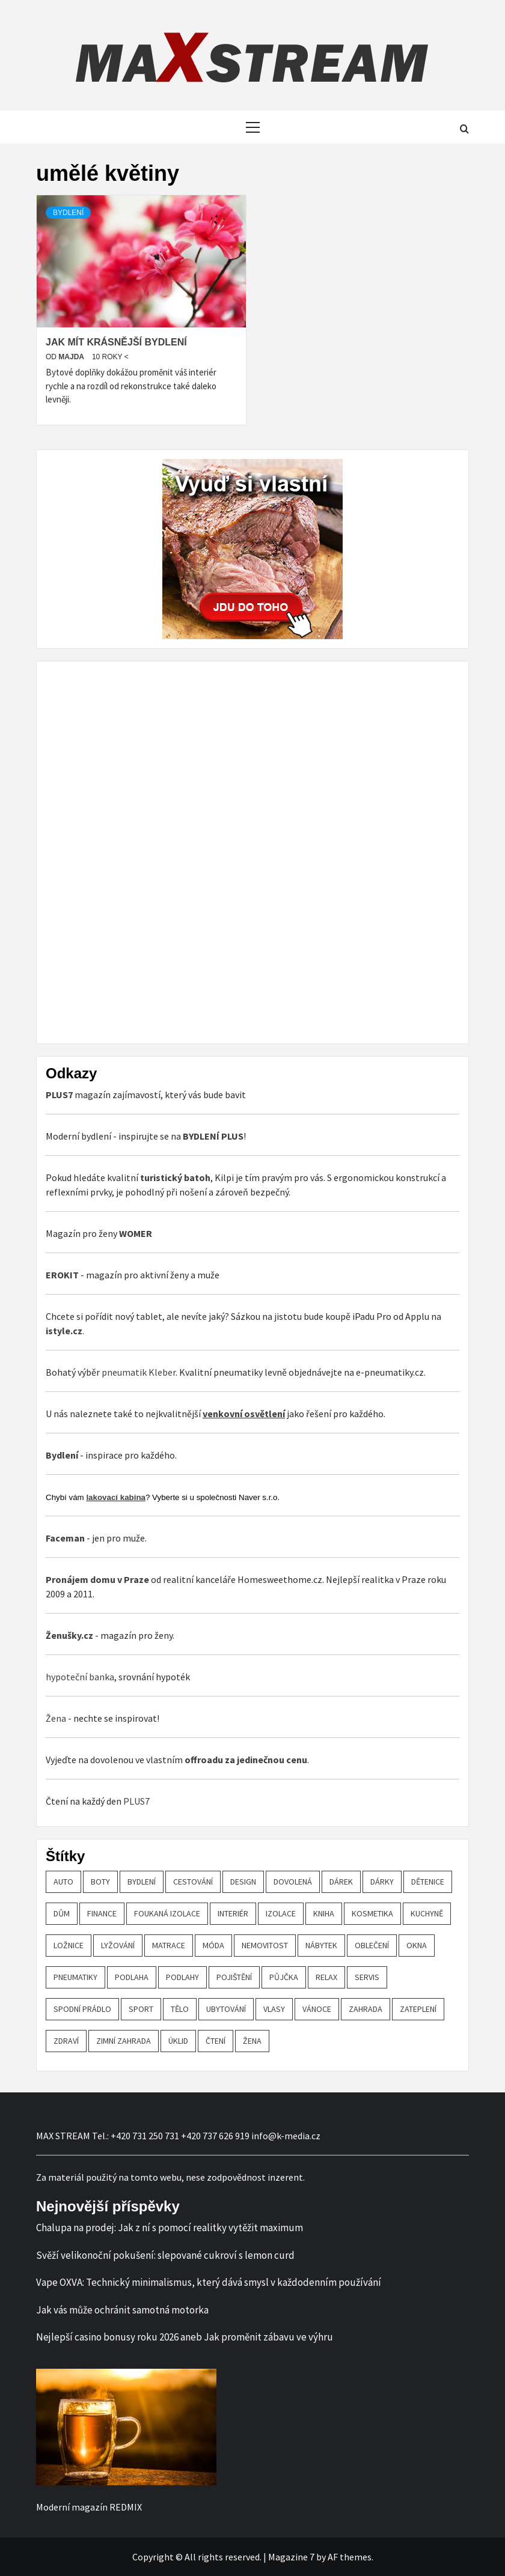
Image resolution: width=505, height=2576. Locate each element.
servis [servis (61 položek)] (367, 1977)
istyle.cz (64, 1331)
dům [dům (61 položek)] (62, 1913)
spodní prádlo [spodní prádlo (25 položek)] (82, 2008)
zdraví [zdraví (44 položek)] (66, 2040)
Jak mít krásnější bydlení (116, 342)
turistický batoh (175, 1177)
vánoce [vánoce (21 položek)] (316, 2008)
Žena (56, 1718)
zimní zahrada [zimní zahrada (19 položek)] (123, 2040)
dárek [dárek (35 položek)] (341, 1881)
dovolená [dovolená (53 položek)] (293, 1881)
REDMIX (125, 2507)
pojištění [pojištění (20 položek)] (234, 1977)
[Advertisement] (136, 850)
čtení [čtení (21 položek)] (215, 2040)
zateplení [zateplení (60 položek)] (418, 2008)
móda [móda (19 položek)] (213, 1945)
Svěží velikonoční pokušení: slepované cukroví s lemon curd (165, 2255)
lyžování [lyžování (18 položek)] (118, 1945)
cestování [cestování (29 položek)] (193, 1881)
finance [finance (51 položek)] (102, 1913)
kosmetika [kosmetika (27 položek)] (372, 1913)
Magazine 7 (291, 2557)
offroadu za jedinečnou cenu (246, 1760)
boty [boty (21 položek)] (100, 1881)
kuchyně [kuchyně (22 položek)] (427, 1913)
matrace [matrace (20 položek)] (168, 1945)
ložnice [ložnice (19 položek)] (69, 1945)
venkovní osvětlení (244, 1414)
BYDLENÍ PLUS (213, 1136)
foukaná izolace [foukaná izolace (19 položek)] (167, 1913)
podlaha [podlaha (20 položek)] (131, 1977)
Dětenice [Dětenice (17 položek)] (427, 1881)
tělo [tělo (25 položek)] (180, 2008)
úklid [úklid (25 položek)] (178, 2040)
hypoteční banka (80, 1677)
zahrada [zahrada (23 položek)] (365, 2008)
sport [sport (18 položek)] (141, 2008)
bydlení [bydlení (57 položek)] (141, 1881)
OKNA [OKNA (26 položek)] (416, 1945)
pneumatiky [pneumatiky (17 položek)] (75, 1977)
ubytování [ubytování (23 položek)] (226, 2008)
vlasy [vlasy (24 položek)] (274, 2008)
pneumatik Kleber (139, 1372)
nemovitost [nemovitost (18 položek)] (265, 1945)
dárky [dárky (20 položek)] (382, 1881)
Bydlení (68, 212)
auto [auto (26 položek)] (63, 1881)
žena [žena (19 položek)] (252, 2040)
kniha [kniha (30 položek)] (323, 1913)
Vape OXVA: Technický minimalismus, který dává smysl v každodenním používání (208, 2282)
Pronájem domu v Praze (97, 1579)
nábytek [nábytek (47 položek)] (321, 1945)
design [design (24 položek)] (243, 1881)
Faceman (65, 1538)
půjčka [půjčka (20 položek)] (283, 1977)
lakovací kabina (115, 1497)
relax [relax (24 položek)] (326, 1977)
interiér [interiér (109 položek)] (233, 1913)
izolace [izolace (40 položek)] (281, 1913)
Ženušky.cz (69, 1635)
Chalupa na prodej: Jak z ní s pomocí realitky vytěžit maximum (169, 2227)
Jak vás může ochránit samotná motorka (122, 2309)
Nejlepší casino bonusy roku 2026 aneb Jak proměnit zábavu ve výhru (184, 2337)
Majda (72, 357)
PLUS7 (136, 1801)
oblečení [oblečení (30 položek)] (372, 1945)
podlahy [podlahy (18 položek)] (182, 1977)
